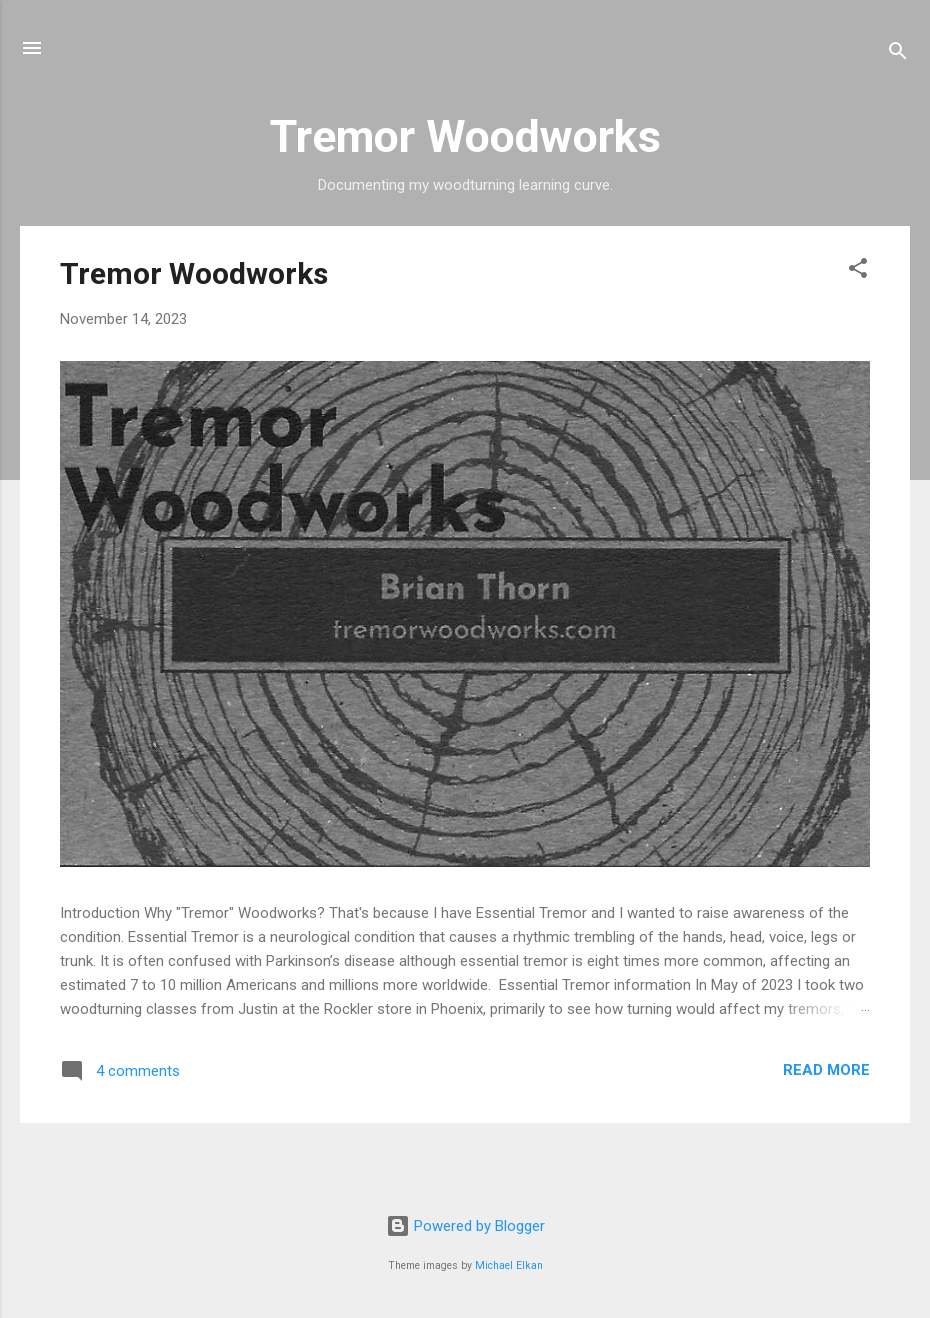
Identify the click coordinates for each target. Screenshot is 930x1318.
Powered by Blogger (465, 1226)
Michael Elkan (509, 1265)
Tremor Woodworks (194, 273)
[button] (858, 271)
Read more (826, 1070)
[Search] (898, 54)
